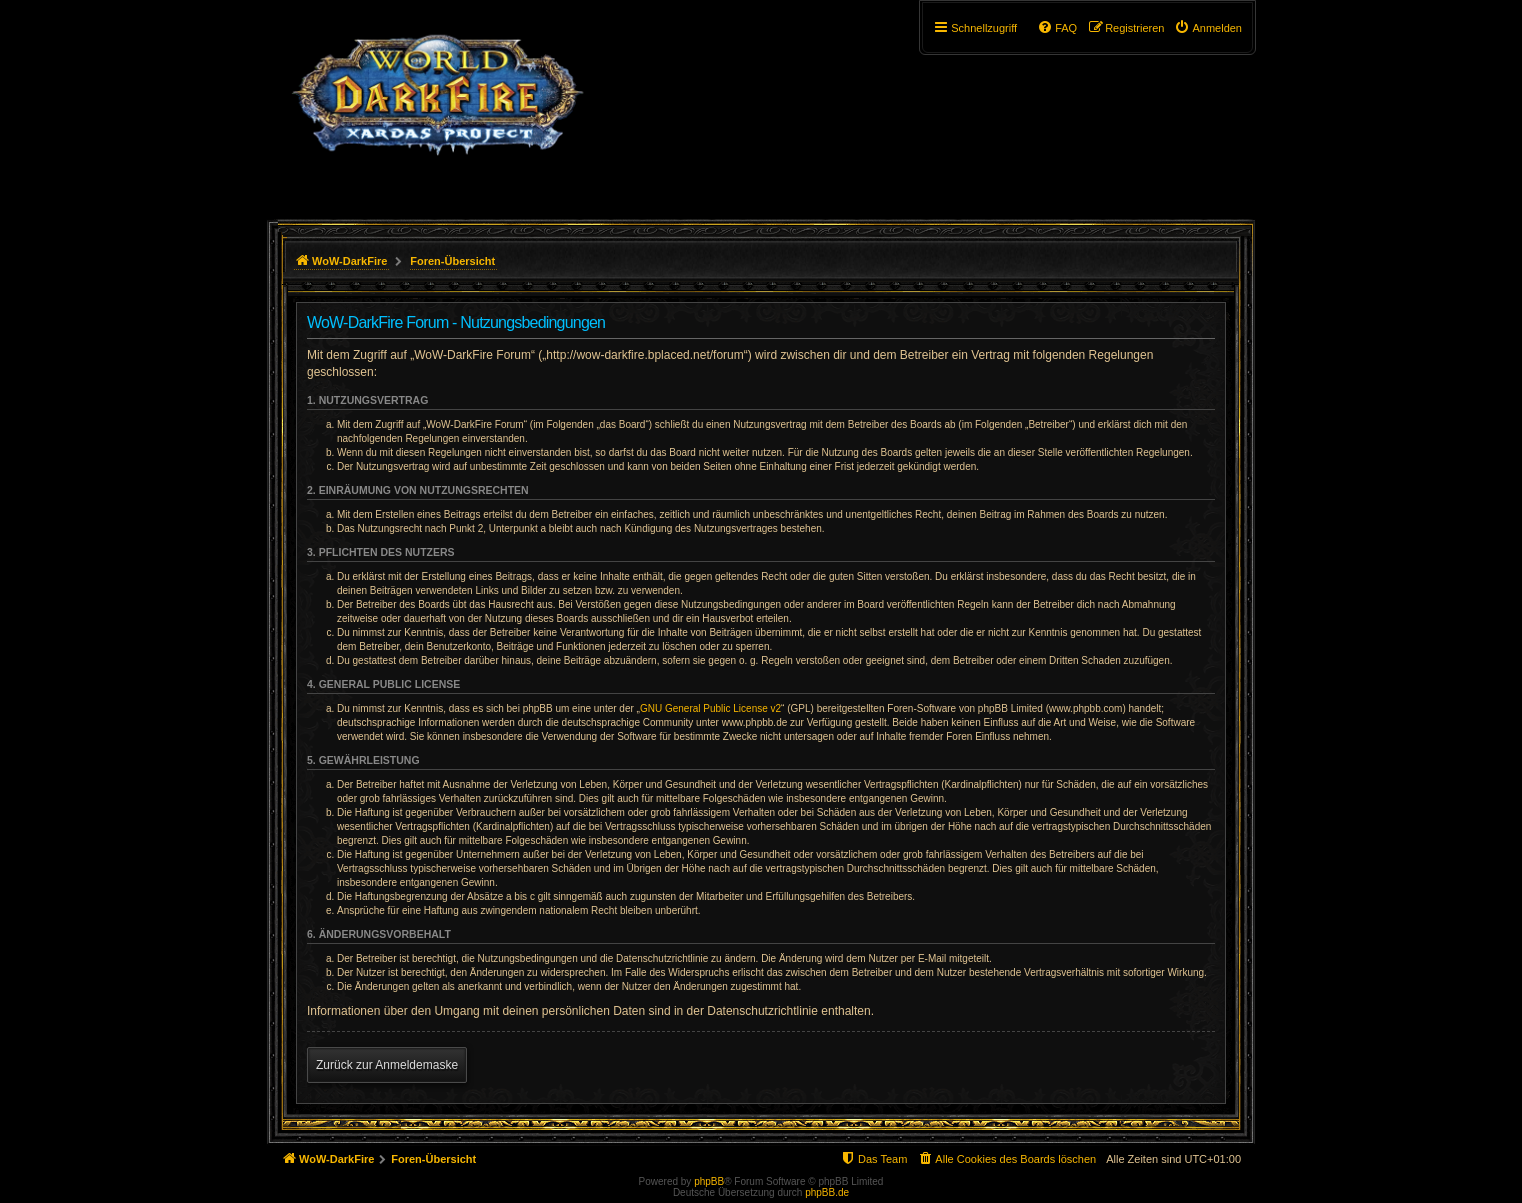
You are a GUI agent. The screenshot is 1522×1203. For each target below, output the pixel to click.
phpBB (709, 1181)
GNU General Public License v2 (710, 708)
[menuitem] (1208, 28)
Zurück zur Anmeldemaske (387, 1065)
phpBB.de (827, 1192)
